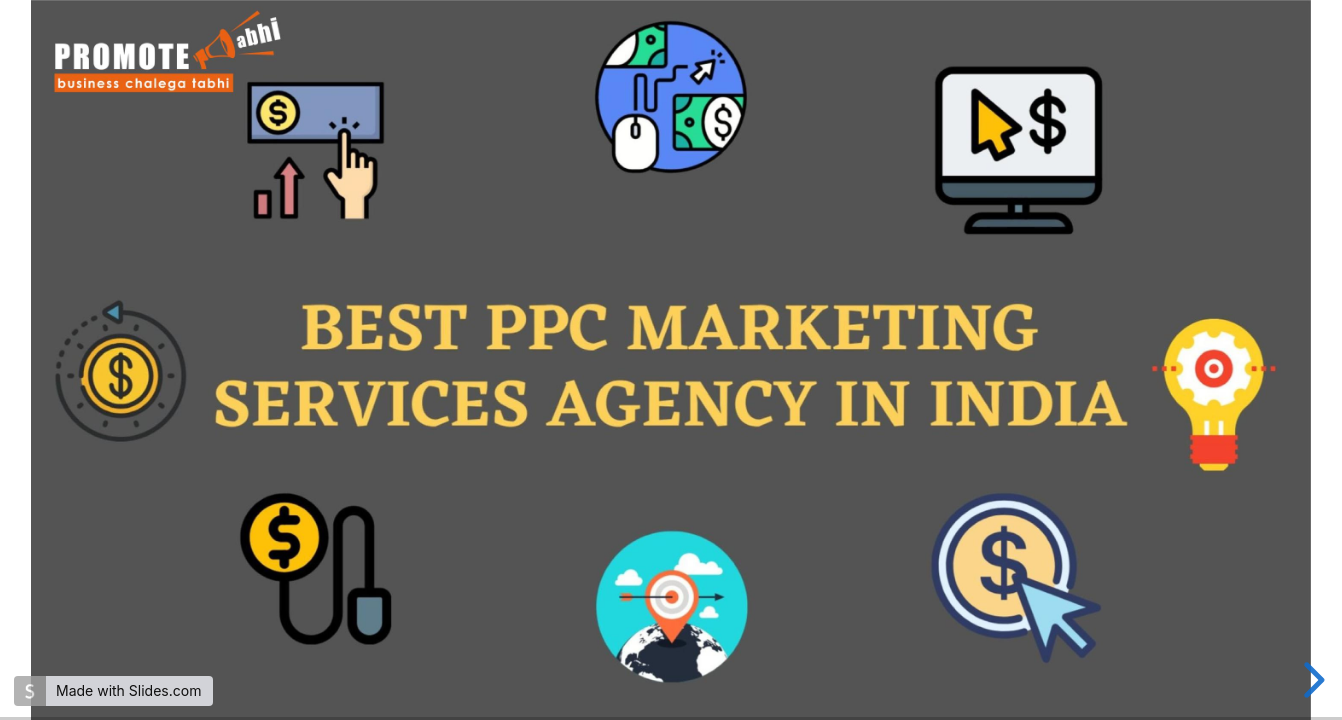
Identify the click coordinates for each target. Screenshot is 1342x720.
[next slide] (1311, 680)
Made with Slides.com (128, 690)
